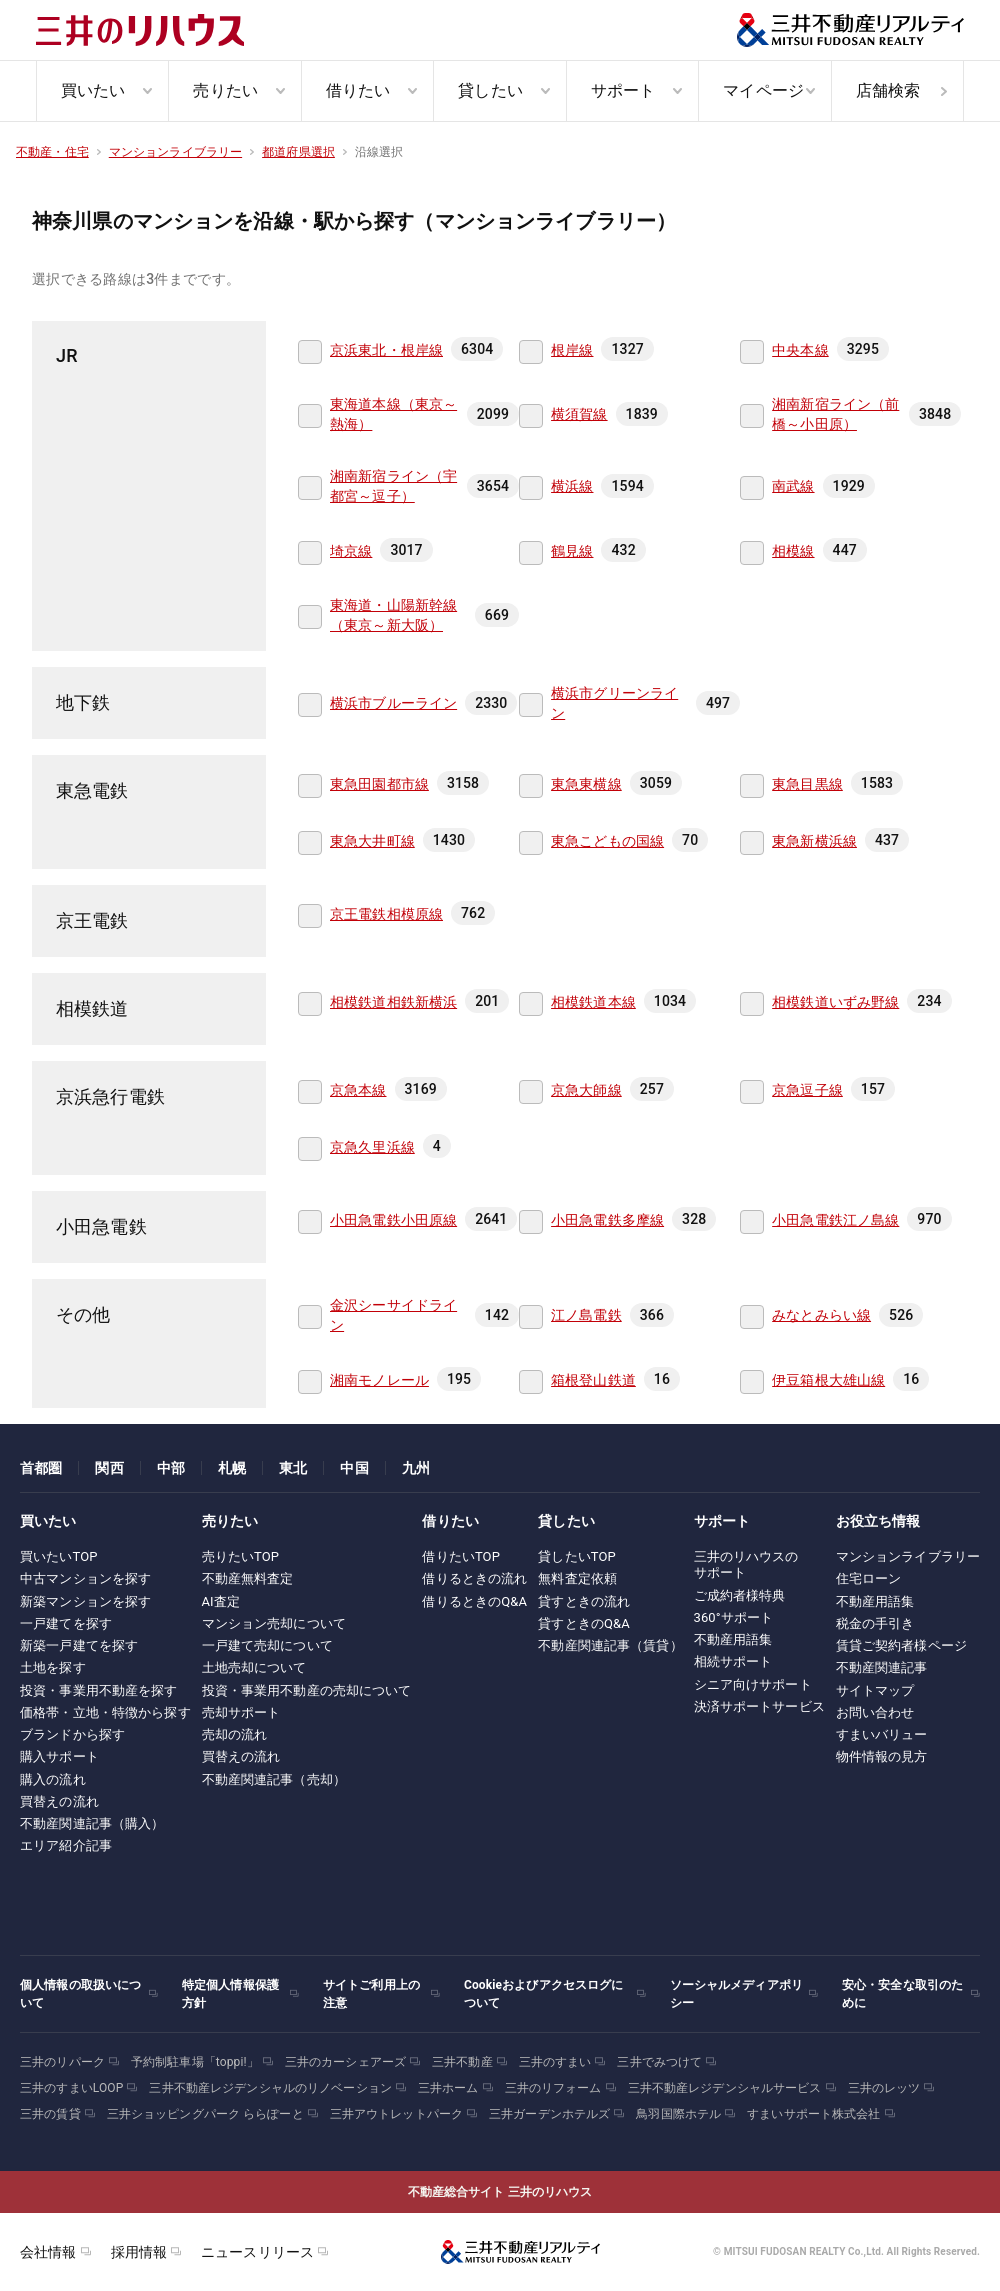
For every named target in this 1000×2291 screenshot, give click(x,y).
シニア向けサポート (753, 1684)
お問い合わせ (875, 1712)
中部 (171, 1468)
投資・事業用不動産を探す (99, 1690)
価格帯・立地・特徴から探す (105, 1712)
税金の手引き (875, 1623)
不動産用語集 (733, 1639)
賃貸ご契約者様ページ (901, 1645)
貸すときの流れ (584, 1601)
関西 (109, 1468)
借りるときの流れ (474, 1578)
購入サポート (59, 1756)
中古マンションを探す (85, 1578)
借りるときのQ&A (474, 1601)
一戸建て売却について (267, 1645)
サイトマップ (875, 1690)
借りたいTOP (461, 1556)
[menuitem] (102, 91)
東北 (293, 1468)
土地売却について (254, 1667)
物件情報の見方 (882, 1756)
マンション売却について (274, 1623)
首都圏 (41, 1468)
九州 (416, 1468)
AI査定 (221, 1601)
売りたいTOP (241, 1556)
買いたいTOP (59, 1556)
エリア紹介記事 (66, 1845)
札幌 (232, 1468)
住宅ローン (869, 1578)
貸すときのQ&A (584, 1623)
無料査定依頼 (577, 1578)
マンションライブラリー (908, 1556)
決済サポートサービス (759, 1706)
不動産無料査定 (248, 1578)
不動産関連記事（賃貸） (610, 1645)
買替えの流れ (59, 1801)
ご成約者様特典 (740, 1595)
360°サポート (734, 1617)
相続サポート (733, 1661)
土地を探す (53, 1667)
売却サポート (241, 1712)
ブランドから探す (72, 1734)
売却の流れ (235, 1734)
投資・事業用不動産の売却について (307, 1690)
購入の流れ (53, 1779)
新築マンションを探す (85, 1601)
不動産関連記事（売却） (274, 1779)
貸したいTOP (577, 1556)
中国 (354, 1468)
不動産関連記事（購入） (92, 1823)
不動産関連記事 (882, 1667)
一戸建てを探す (66, 1623)
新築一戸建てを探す (79, 1645)
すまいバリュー (882, 1734)
